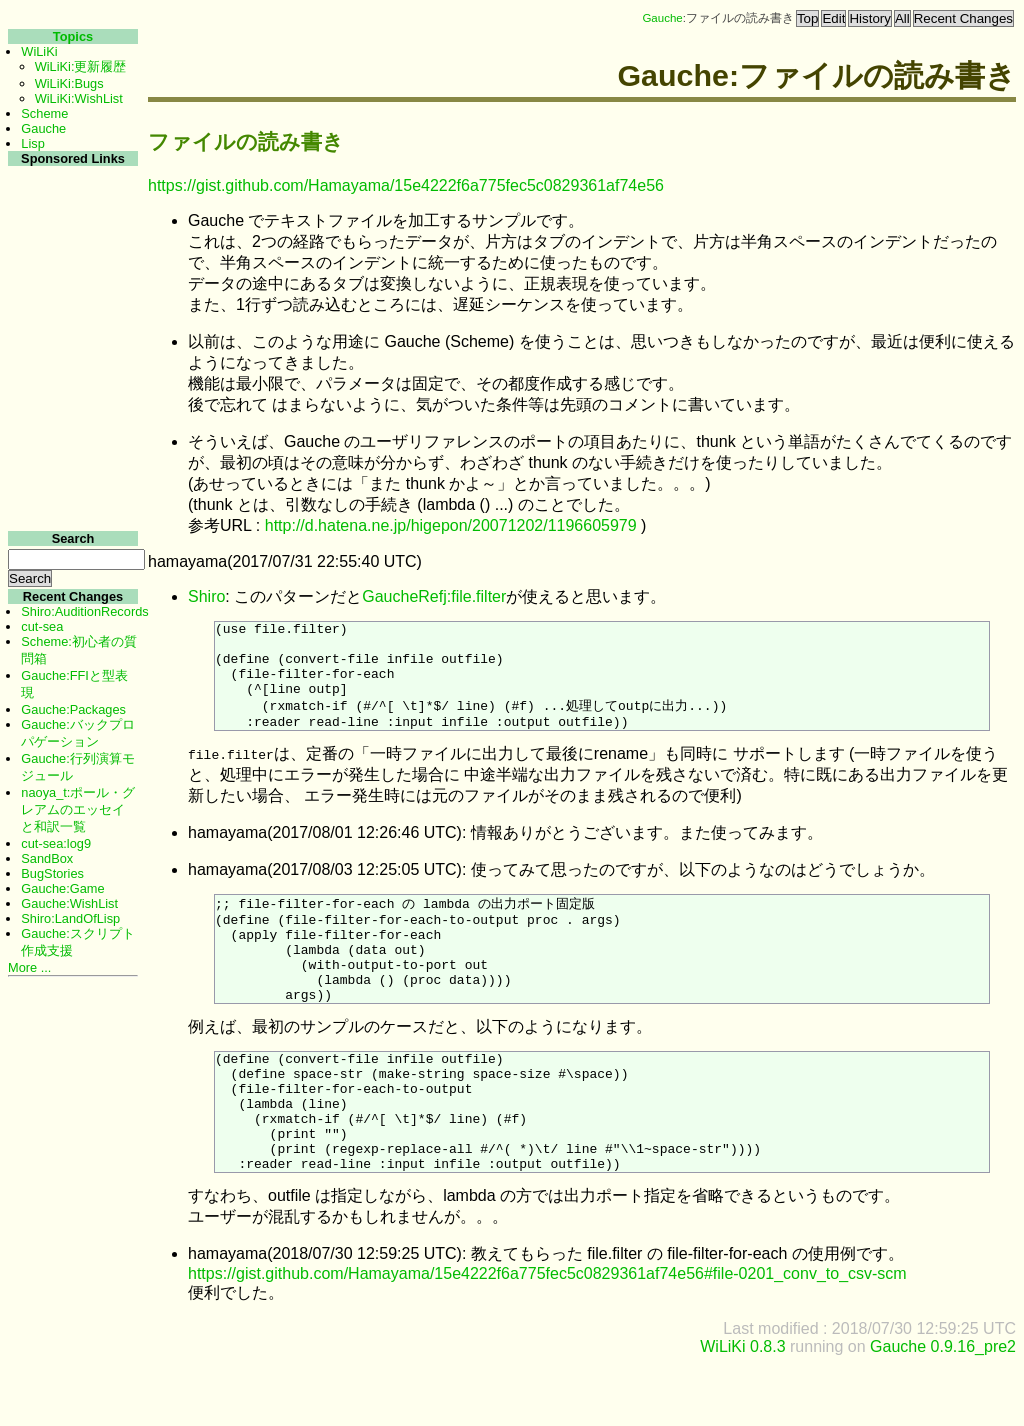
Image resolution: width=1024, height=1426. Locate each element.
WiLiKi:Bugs (69, 83)
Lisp (32, 143)
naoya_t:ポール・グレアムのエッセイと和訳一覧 (78, 809)
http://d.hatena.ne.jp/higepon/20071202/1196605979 (451, 525)
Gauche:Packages (73, 709)
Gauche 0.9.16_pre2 (943, 1408)
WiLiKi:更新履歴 (81, 66)
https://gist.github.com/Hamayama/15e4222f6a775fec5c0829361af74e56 (406, 185)
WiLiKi (39, 51)
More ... (29, 967)
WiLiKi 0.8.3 (742, 1408)
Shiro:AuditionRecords (84, 611)
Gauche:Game (62, 888)
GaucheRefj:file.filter (434, 596)
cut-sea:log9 (56, 843)
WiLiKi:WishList (79, 98)
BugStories (52, 873)
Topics (73, 36)
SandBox (47, 858)
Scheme (44, 113)
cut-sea (42, 626)
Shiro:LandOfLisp (70, 918)
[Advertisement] (70, 468)
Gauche (662, 18)
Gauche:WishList (69, 903)
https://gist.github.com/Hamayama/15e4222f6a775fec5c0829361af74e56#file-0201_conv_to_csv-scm (547, 1335)
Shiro (206, 596)
